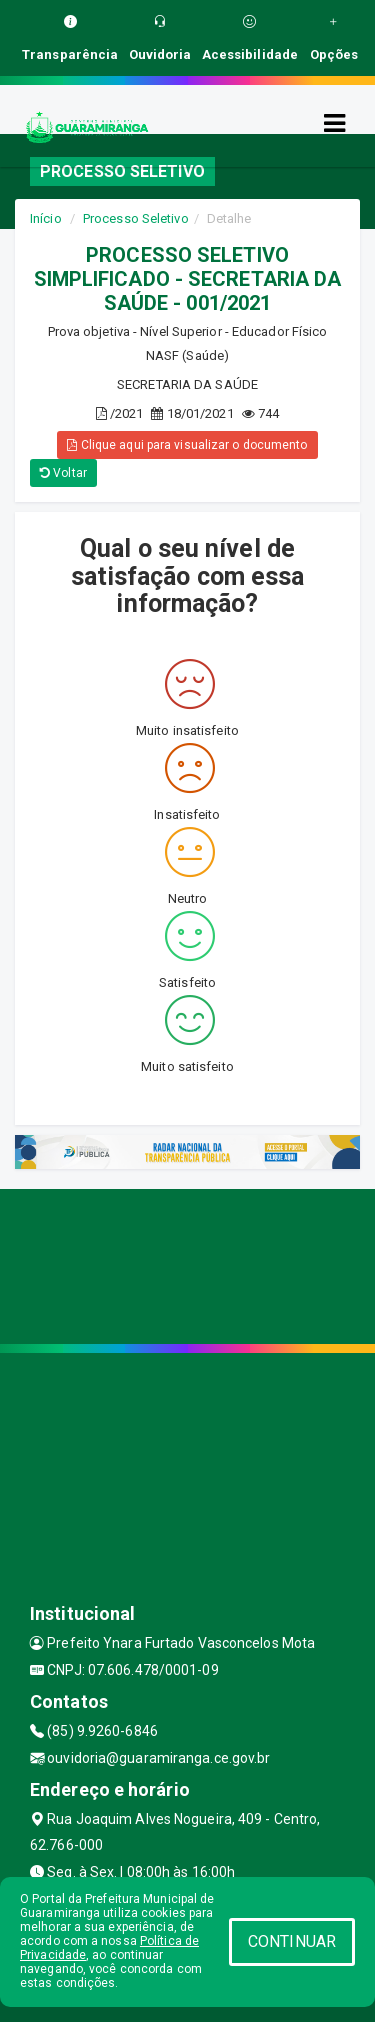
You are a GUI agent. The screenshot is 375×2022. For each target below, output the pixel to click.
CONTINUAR (292, 1941)
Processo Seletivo (136, 218)
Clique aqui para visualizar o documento (187, 445)
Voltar (63, 473)
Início (46, 218)
